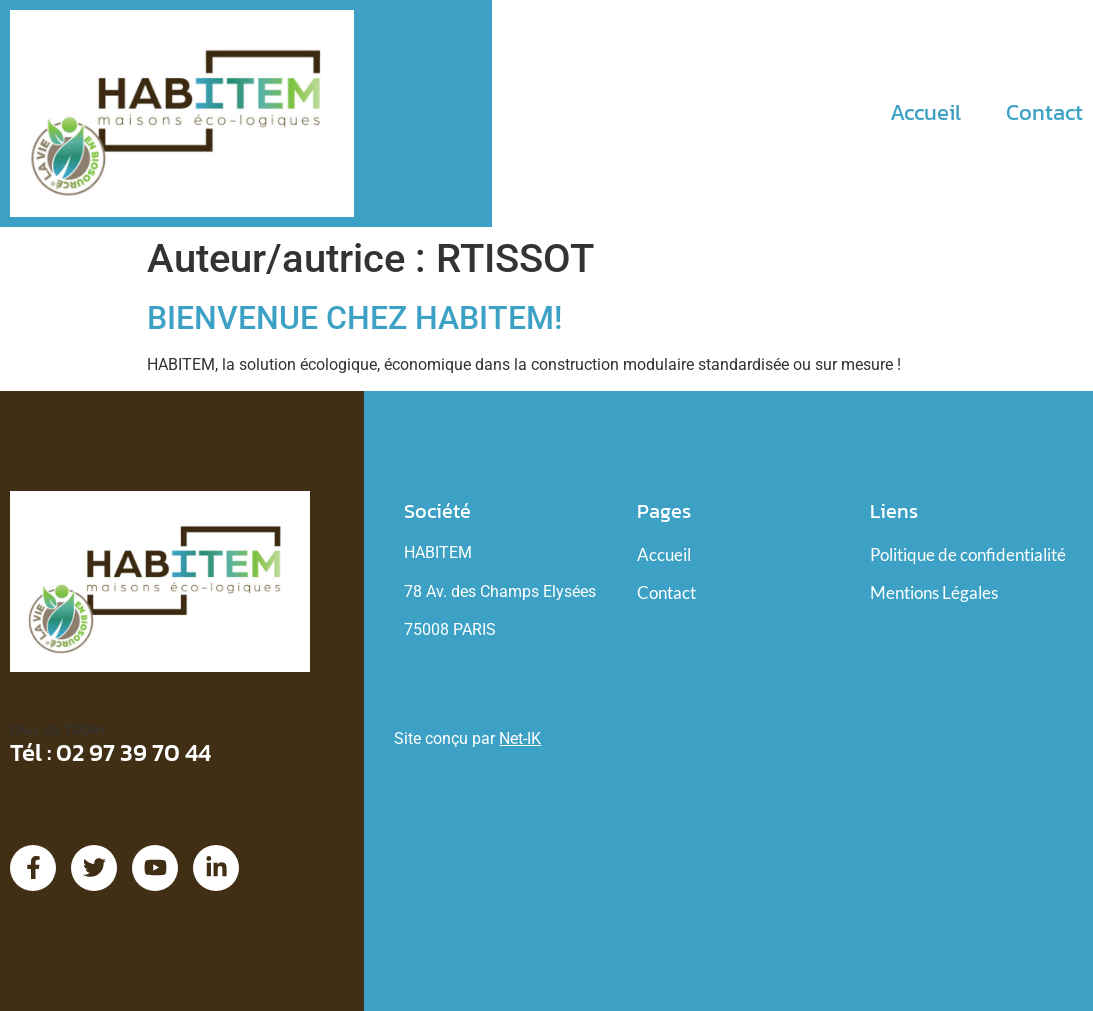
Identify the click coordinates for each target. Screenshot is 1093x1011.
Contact (1044, 112)
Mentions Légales (934, 592)
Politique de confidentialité (968, 554)
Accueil (925, 112)
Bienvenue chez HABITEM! (354, 318)
